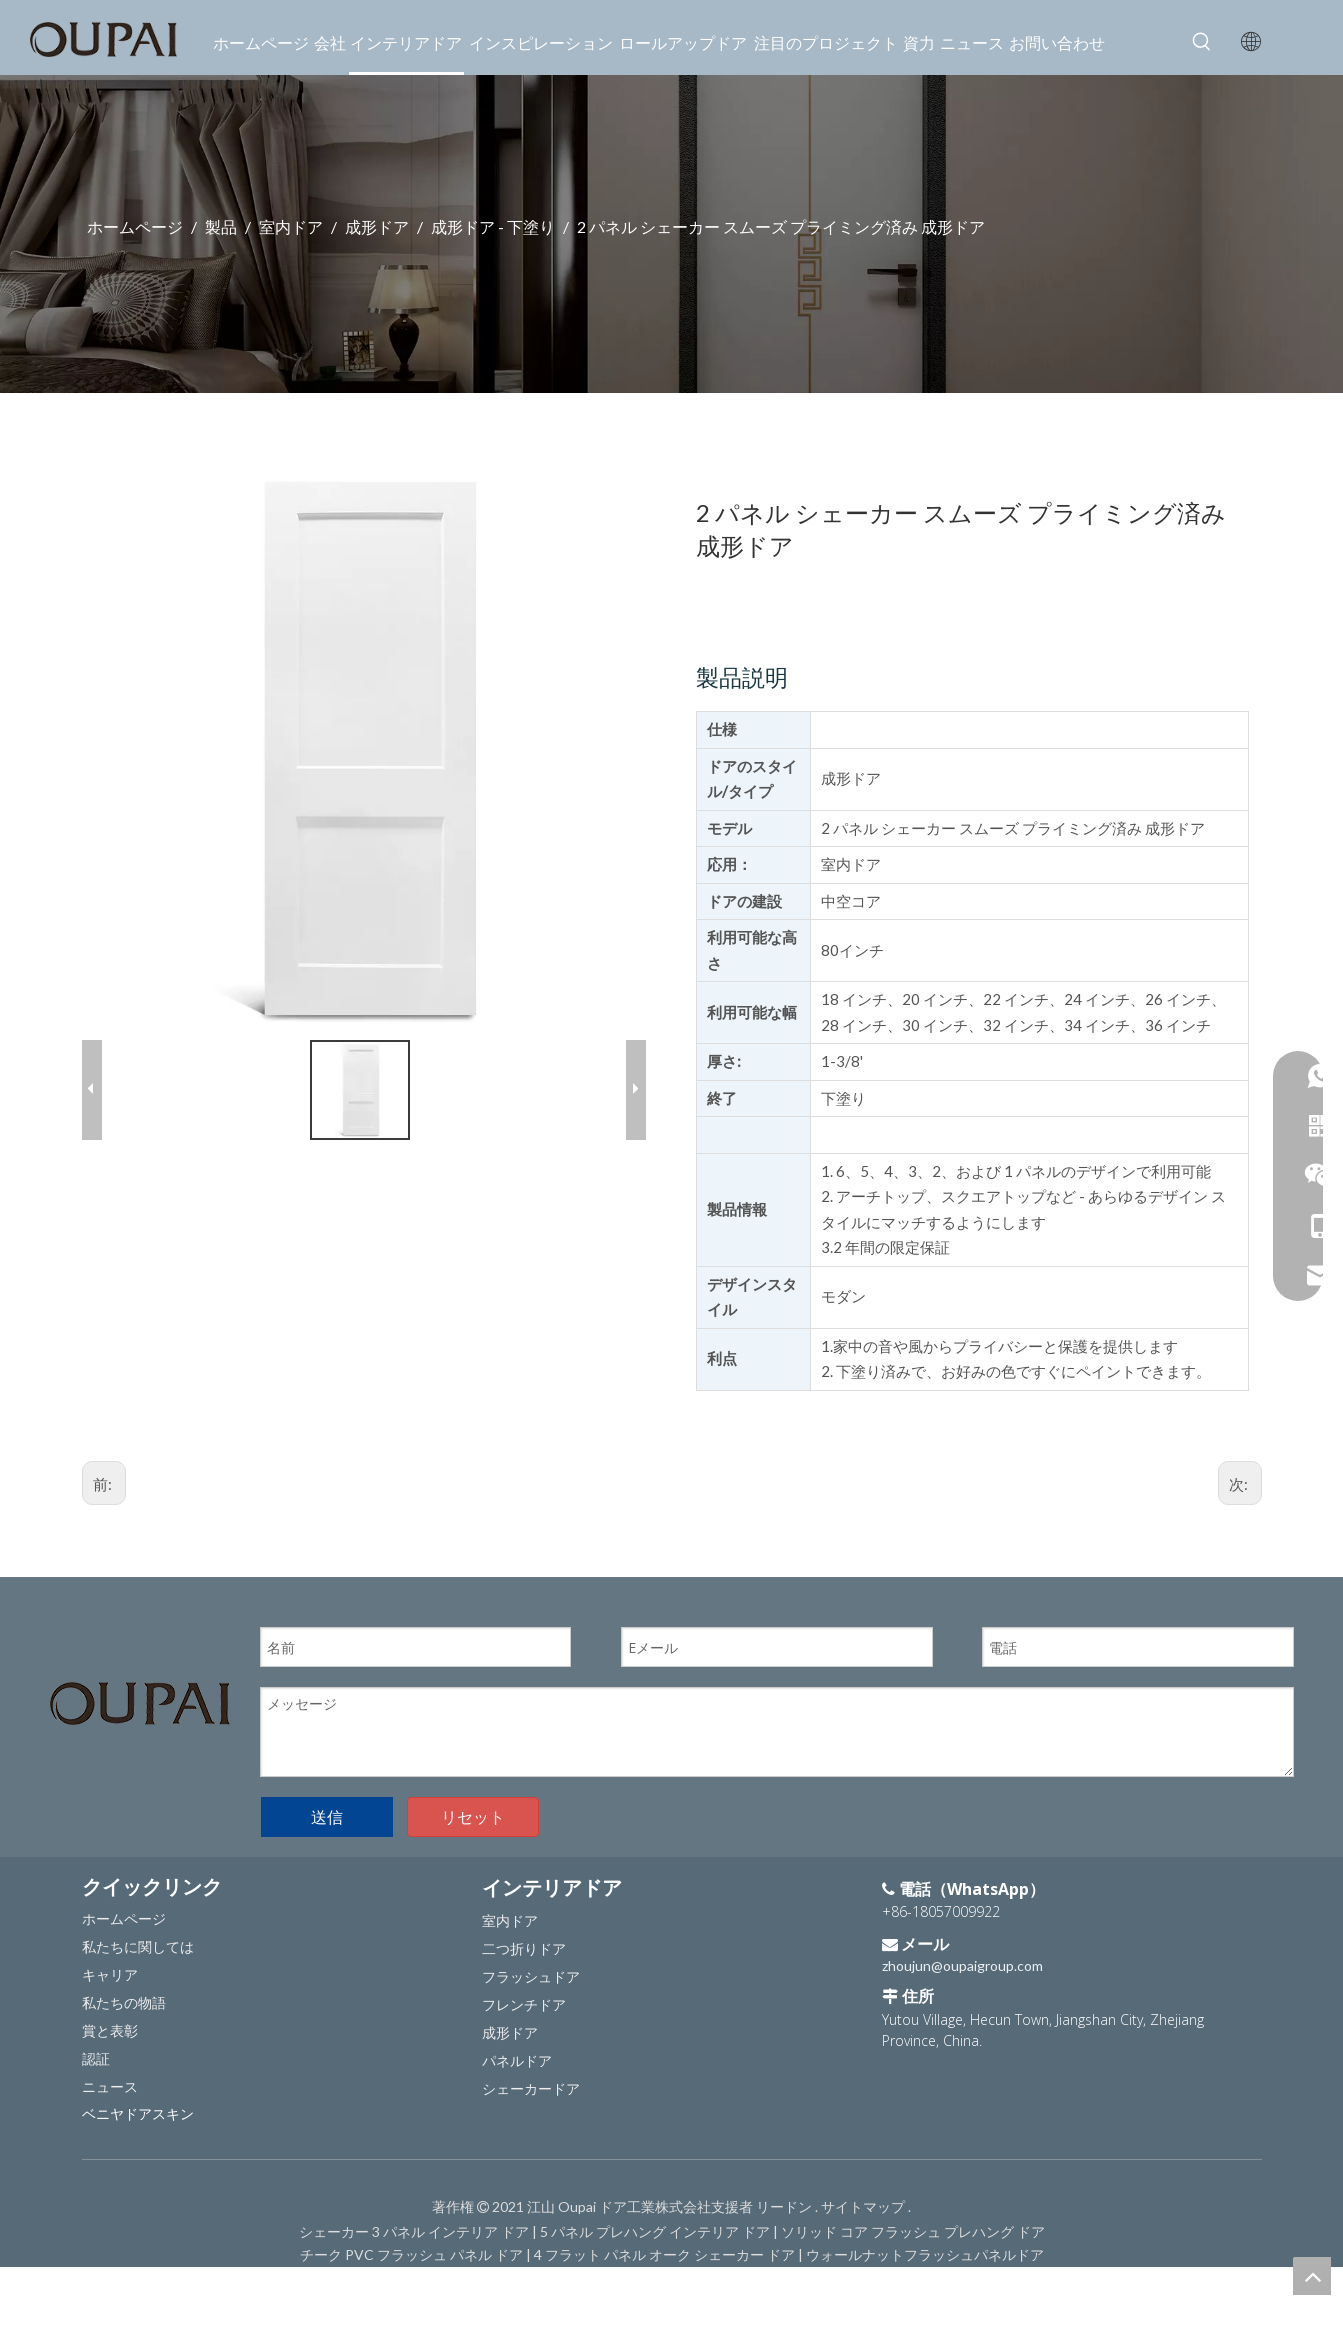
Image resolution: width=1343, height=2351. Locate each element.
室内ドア (510, 1920)
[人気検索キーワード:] (1202, 42)
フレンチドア (524, 2004)
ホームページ (124, 1918)
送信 (327, 1817)
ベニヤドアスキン (138, 2113)
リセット (473, 1817)
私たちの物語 (124, 2002)
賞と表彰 (110, 2030)
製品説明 (742, 677)
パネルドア (517, 2060)
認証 (96, 2058)
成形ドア (510, 2032)
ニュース (110, 2086)
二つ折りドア (524, 1948)
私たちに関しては (138, 1946)
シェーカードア (531, 2088)
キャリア (110, 1974)
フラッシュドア (531, 1976)
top (1312, 2276)
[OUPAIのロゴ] (140, 1703)
